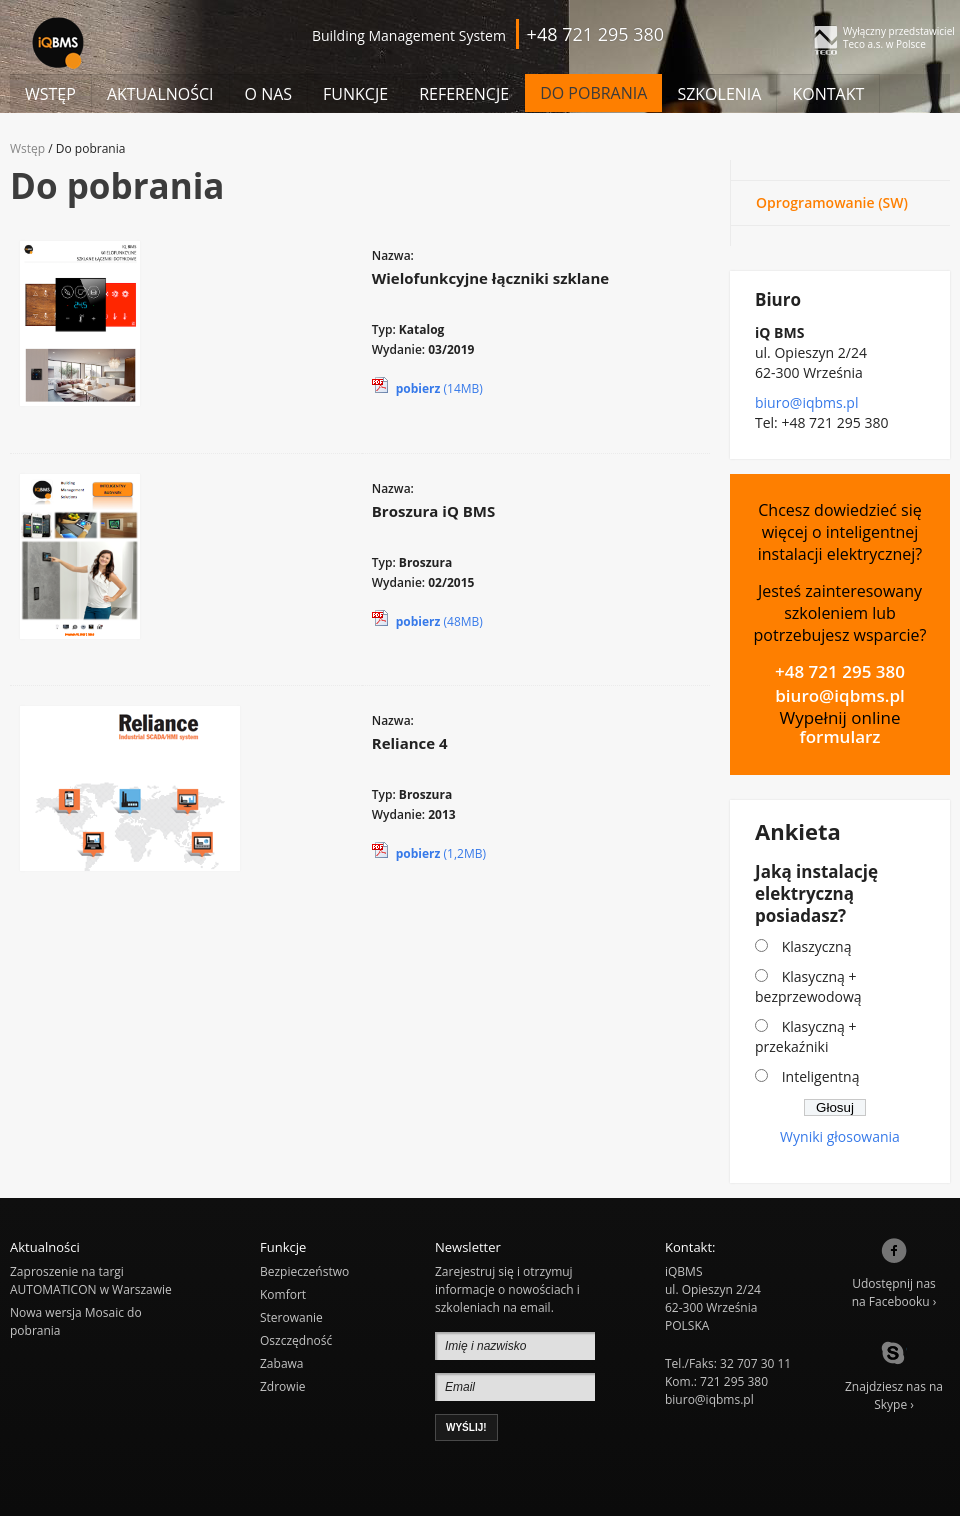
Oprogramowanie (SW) (832, 202)
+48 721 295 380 (840, 672)
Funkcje (355, 94)
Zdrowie (282, 1386)
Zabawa (282, 1363)
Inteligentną (821, 1076)
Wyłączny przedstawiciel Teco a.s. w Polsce (899, 37)
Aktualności (160, 94)
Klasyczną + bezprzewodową (808, 986)
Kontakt (828, 94)
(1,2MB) (429, 851)
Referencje (464, 94)
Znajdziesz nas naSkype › (894, 1377)
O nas (269, 94)
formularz (840, 737)
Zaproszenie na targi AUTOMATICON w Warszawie (91, 1280)
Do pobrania (593, 93)
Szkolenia (719, 94)
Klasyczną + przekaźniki (806, 1036)
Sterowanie (291, 1317)
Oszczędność (296, 1340)
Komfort (283, 1294)
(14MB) (427, 386)
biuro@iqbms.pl (806, 402)
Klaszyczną (817, 946)
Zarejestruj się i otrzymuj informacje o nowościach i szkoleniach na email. (507, 1289)
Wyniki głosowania (840, 1136)
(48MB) (427, 619)
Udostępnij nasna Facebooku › (894, 1274)
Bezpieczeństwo (304, 1271)
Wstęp (50, 94)
